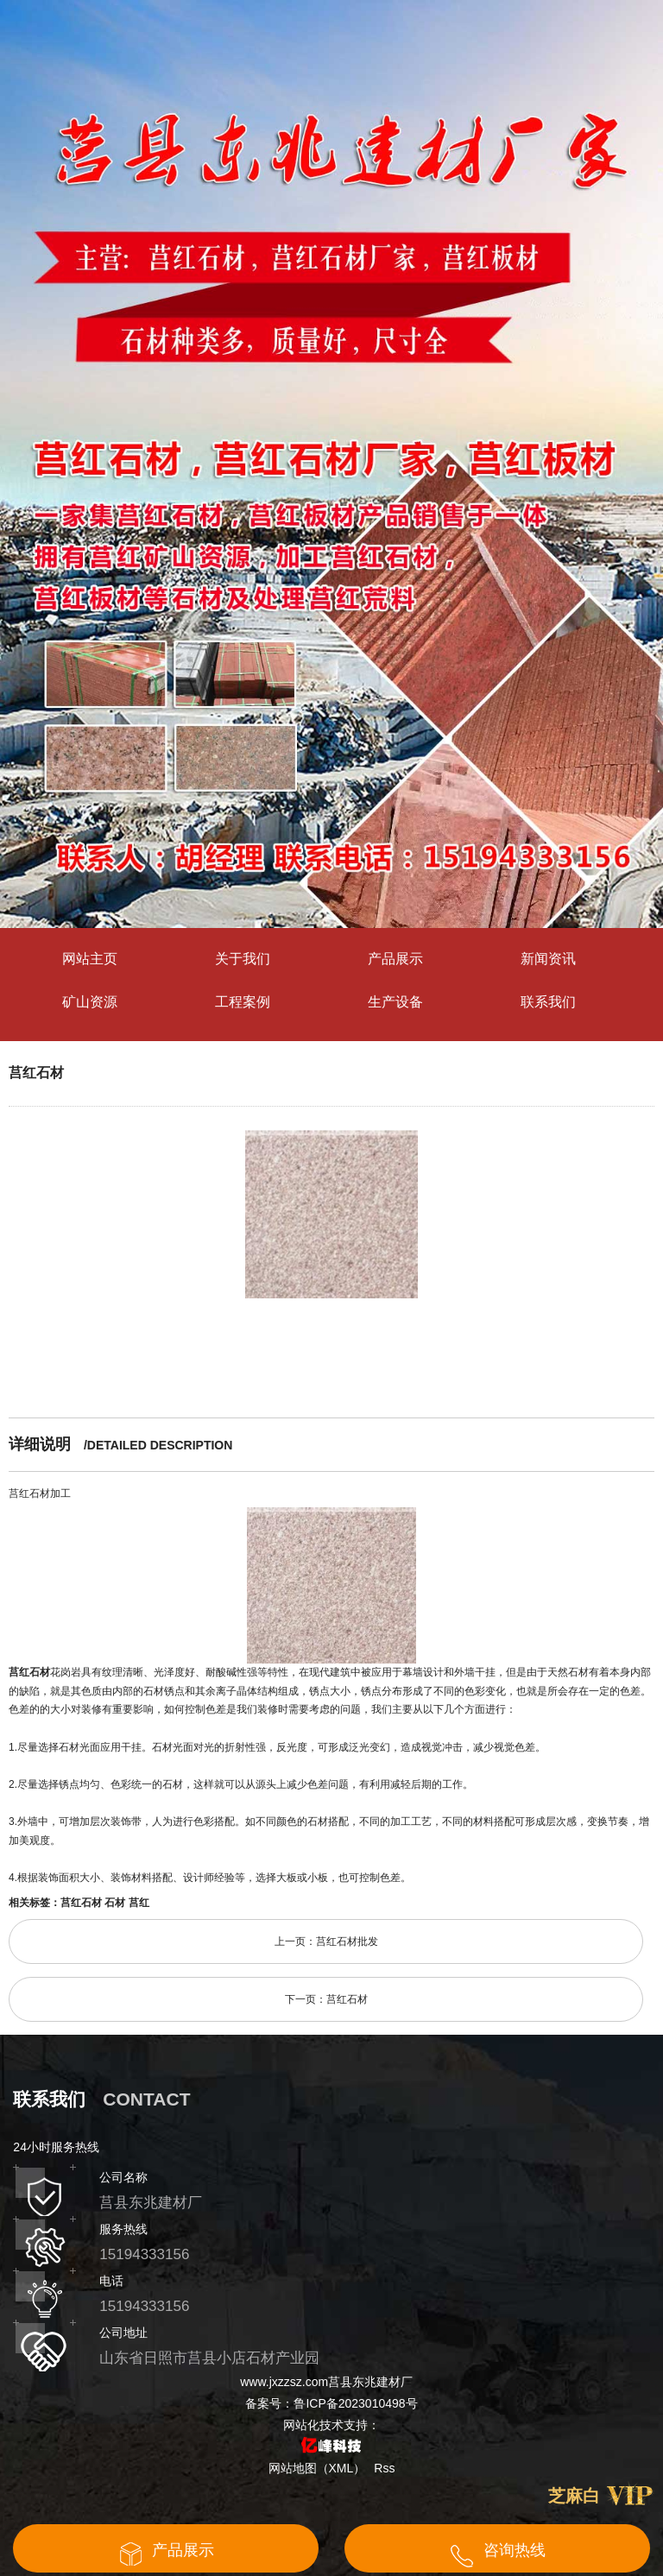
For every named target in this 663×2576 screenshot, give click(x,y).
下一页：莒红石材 (326, 1999)
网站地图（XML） (317, 2468)
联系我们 (548, 1001)
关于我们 (242, 958)
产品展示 (395, 958)
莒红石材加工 (40, 1493)
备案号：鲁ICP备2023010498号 (331, 2403)
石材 (114, 1903)
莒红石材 (36, 1072)
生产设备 (395, 1001)
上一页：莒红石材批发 (326, 1941)
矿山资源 (89, 1001)
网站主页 (89, 958)
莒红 (139, 1903)
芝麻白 (574, 2495)
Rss (384, 2468)
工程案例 (242, 1001)
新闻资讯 (548, 958)
